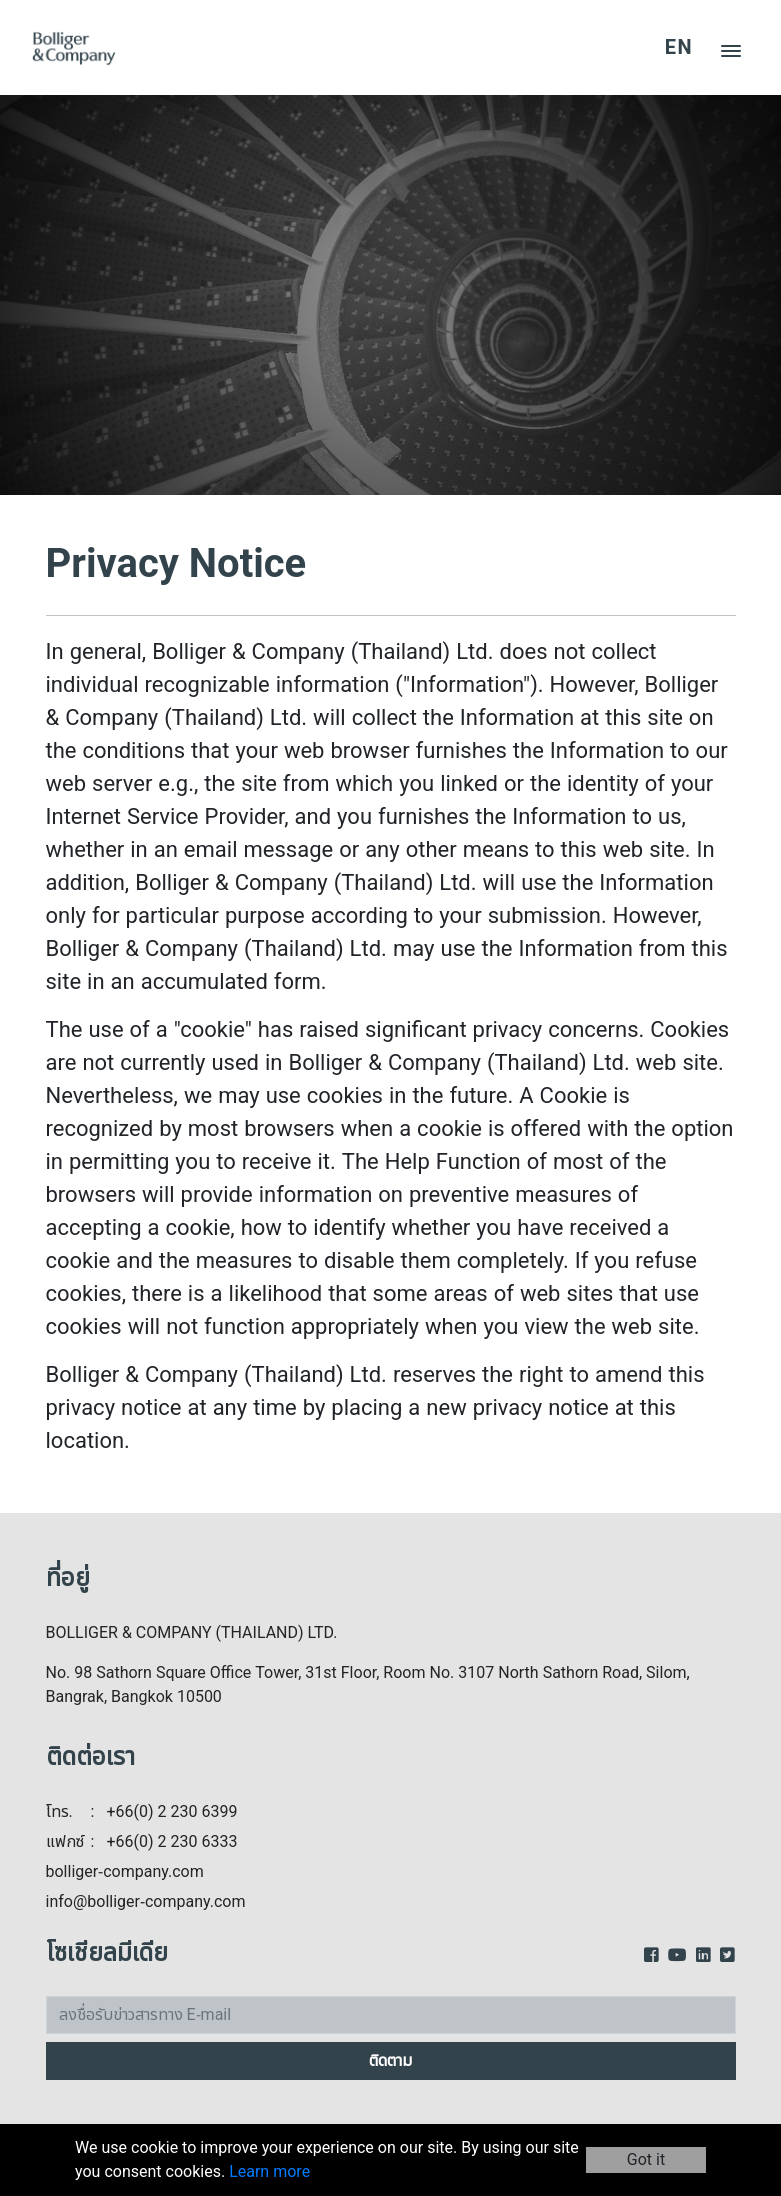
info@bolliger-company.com (146, 1902)
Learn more (269, 2172)
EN (679, 48)
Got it (646, 2160)
